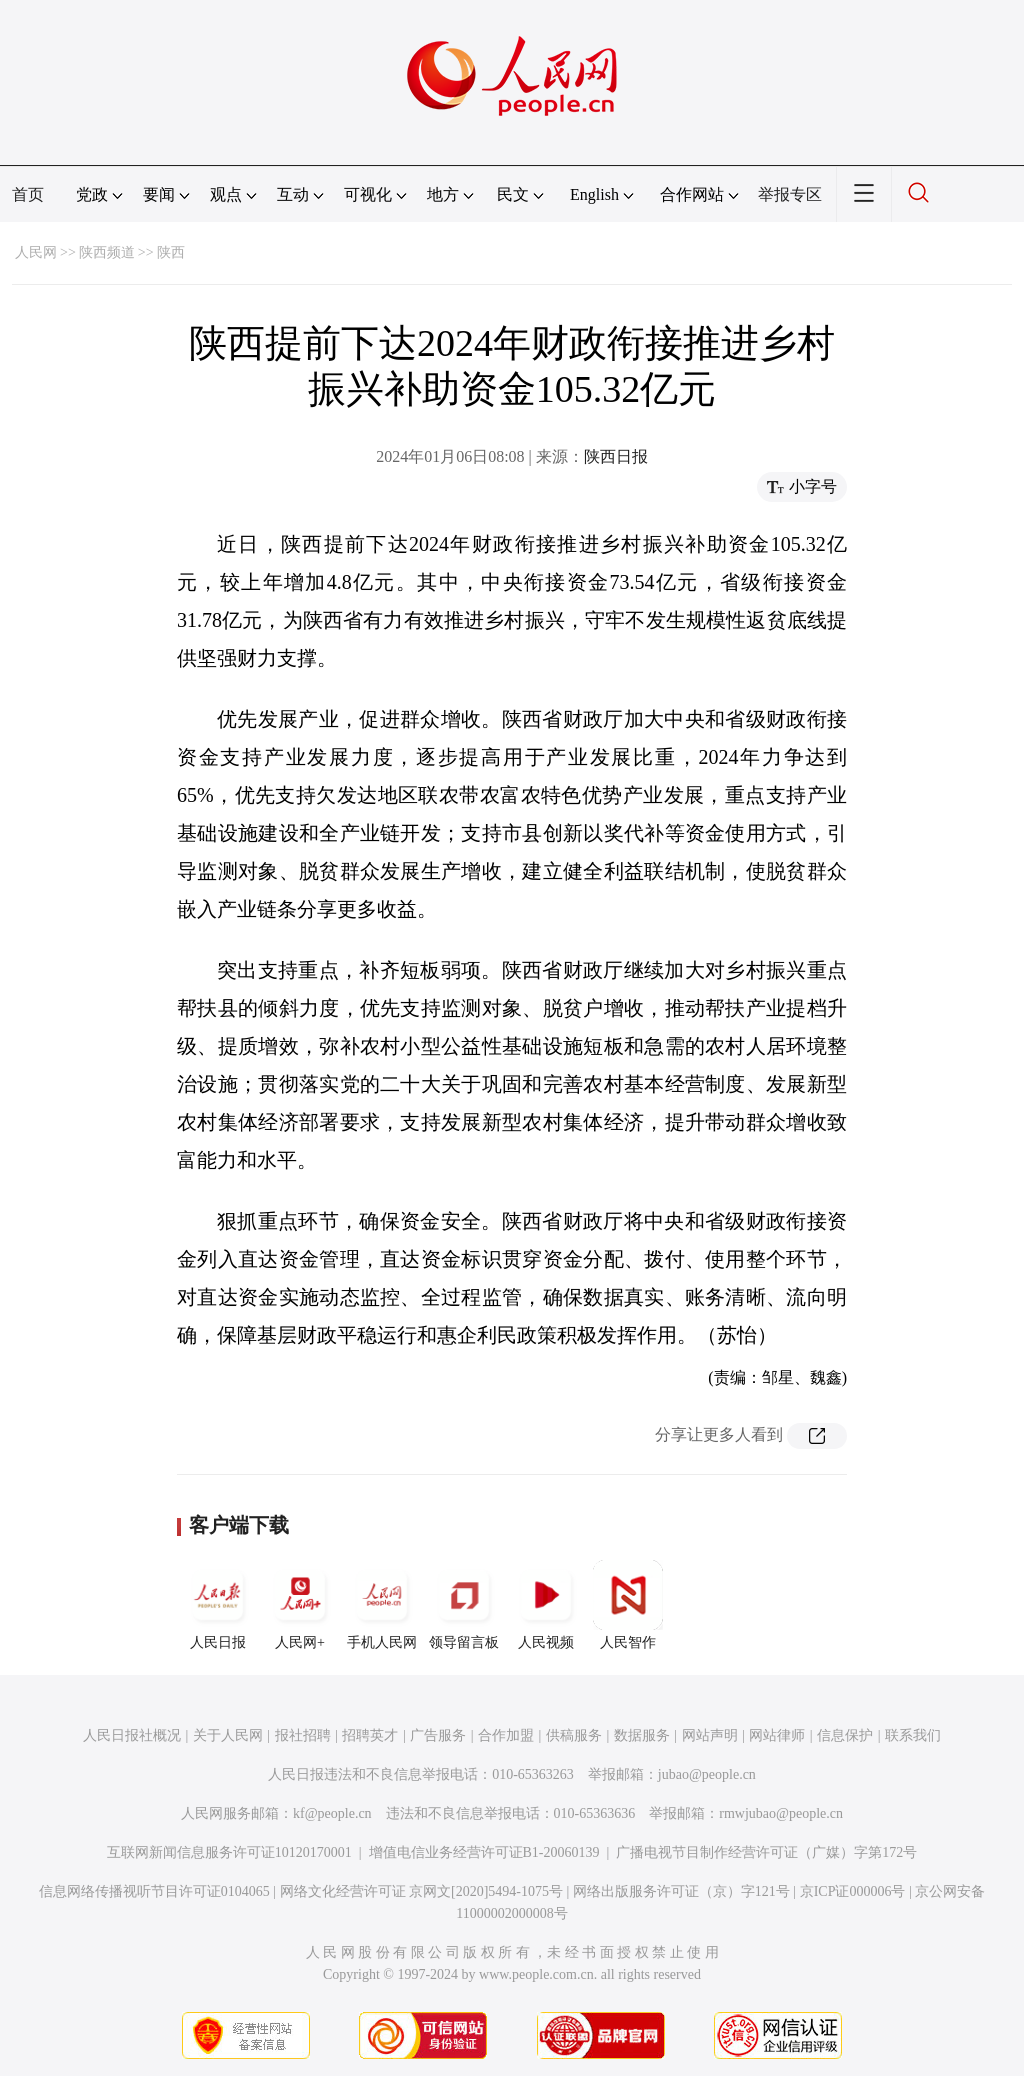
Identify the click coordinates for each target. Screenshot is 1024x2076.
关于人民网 (228, 1735)
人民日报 (218, 1605)
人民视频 (546, 1605)
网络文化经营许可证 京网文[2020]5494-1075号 (422, 1891)
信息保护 (845, 1735)
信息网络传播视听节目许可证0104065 (154, 1891)
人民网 (36, 252)
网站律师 (777, 1735)
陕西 (171, 252)
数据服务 (642, 1735)
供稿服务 (574, 1735)
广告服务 (438, 1735)
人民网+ (300, 1605)
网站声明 (710, 1735)
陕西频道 (107, 252)
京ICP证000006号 (853, 1891)
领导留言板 (464, 1605)
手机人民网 (382, 1605)
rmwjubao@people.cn (781, 1813)
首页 (28, 194)
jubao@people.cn (707, 1774)
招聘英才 (370, 1735)
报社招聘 (303, 1735)
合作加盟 (506, 1735)
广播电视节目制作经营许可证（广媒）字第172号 (766, 1852)
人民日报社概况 (132, 1735)
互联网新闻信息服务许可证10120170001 (229, 1852)
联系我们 (913, 1735)
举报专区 (790, 194)
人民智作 (628, 1605)
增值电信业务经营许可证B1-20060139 (484, 1852)
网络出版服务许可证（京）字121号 (681, 1891)
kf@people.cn (332, 1813)
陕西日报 (616, 456)
